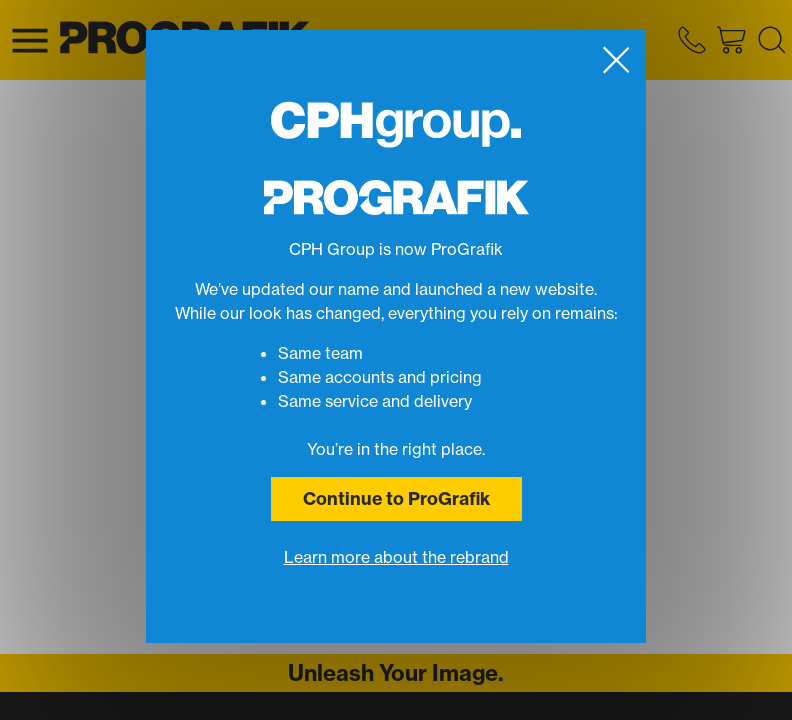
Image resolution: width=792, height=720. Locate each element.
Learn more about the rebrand (396, 557)
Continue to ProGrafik (396, 498)
